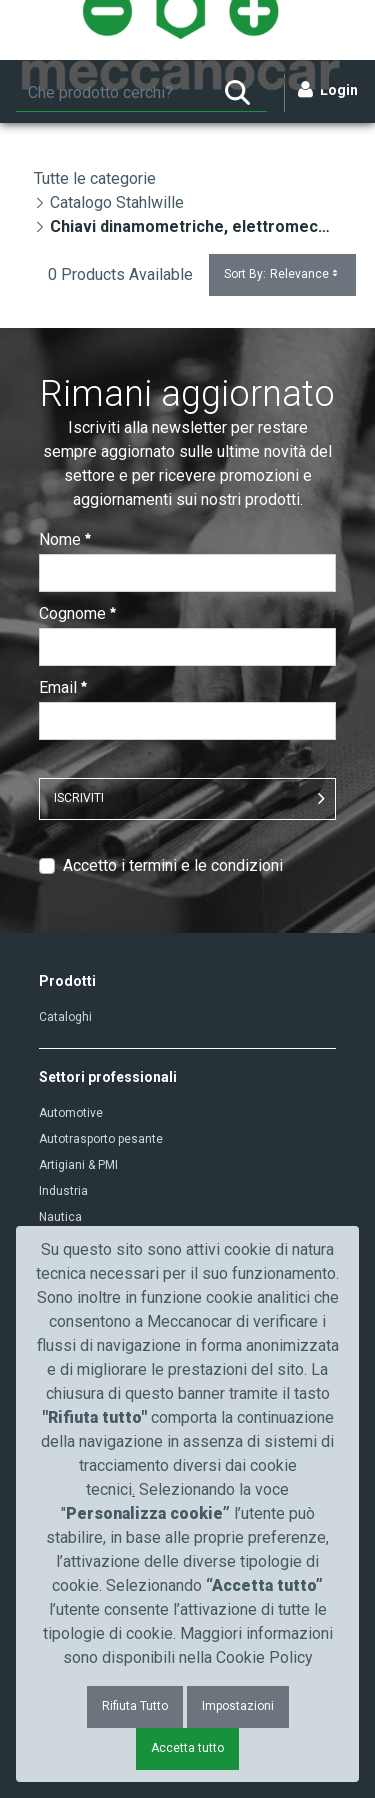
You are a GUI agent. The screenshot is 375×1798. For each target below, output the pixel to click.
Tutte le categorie (95, 178)
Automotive (71, 1113)
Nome (65, 539)
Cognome (77, 613)
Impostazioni (238, 1706)
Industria (63, 1191)
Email (63, 687)
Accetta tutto (187, 1748)
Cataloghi (65, 1017)
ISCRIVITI (79, 798)
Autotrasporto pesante (101, 1139)
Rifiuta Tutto (135, 1706)
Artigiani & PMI (78, 1165)
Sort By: (282, 274)
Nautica (60, 1217)
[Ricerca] (112, 93)
